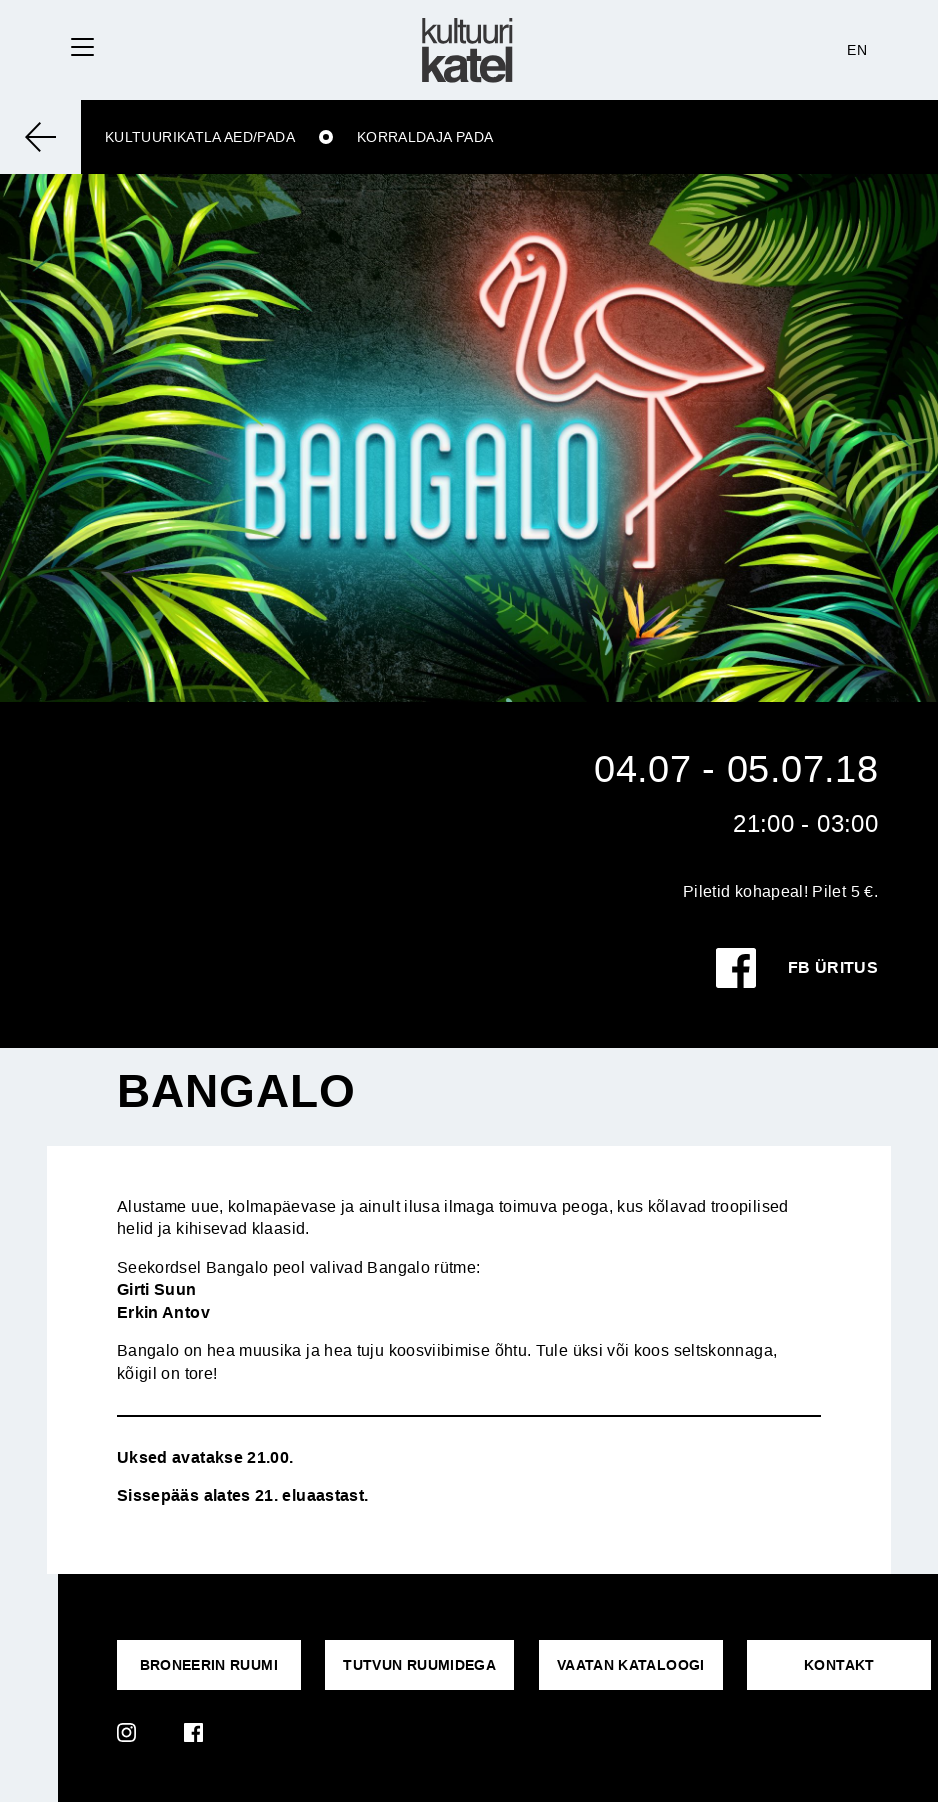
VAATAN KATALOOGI (631, 1665)
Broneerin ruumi (209, 1665)
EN (857, 50)
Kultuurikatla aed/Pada (200, 137)
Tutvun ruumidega (419, 1665)
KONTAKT (839, 1665)
